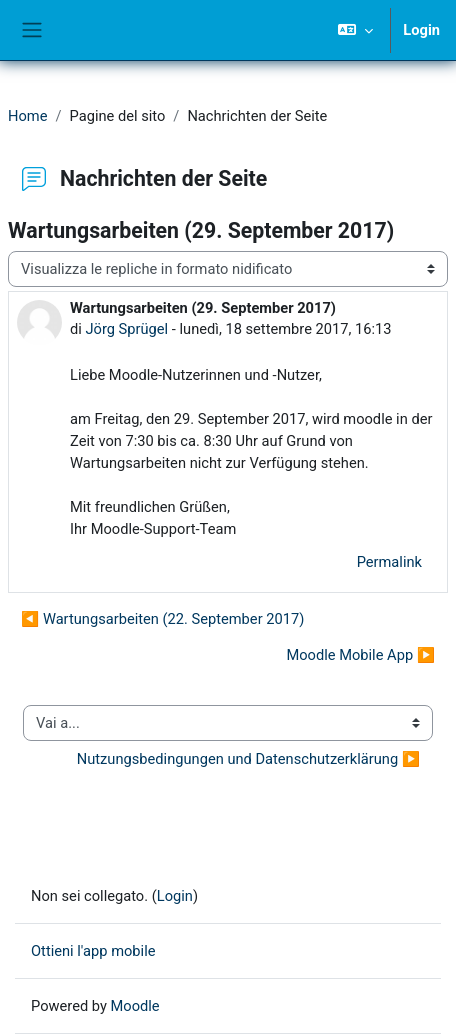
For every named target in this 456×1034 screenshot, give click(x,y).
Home (27, 116)
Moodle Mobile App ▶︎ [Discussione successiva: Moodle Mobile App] (360, 655)
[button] (355, 30)
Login (421, 30)
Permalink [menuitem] (389, 562)
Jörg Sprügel (126, 329)
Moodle (135, 1006)
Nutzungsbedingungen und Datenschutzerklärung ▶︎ (248, 759)
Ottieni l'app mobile (93, 951)
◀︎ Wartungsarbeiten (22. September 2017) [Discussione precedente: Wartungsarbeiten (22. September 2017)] (162, 619)
